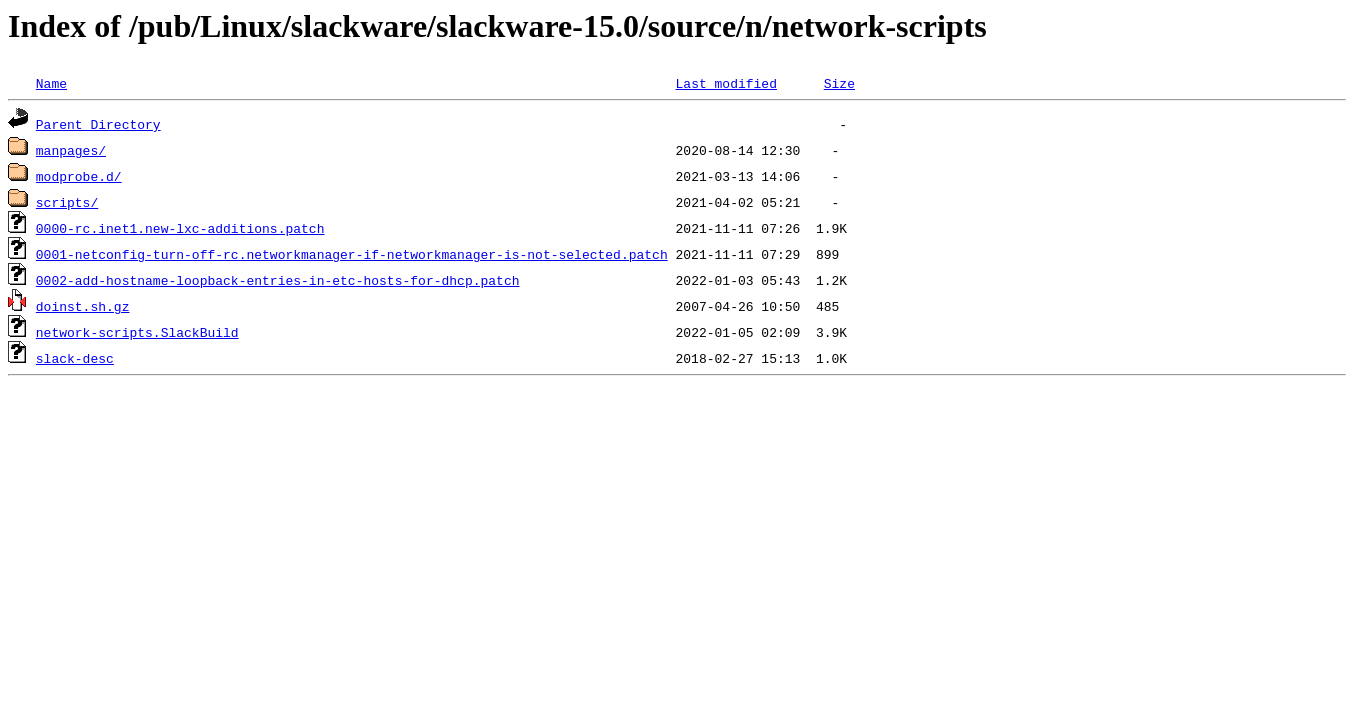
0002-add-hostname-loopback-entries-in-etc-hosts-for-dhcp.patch (278, 280)
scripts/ (67, 202)
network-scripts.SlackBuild (137, 332)
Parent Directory (98, 124)
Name (51, 83)
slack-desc (75, 358)
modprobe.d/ (79, 176)
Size (839, 83)
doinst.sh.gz (83, 306)
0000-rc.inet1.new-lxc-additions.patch (180, 228)
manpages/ (71, 150)
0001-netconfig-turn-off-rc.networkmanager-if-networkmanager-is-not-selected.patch (352, 254)
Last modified (725, 83)
